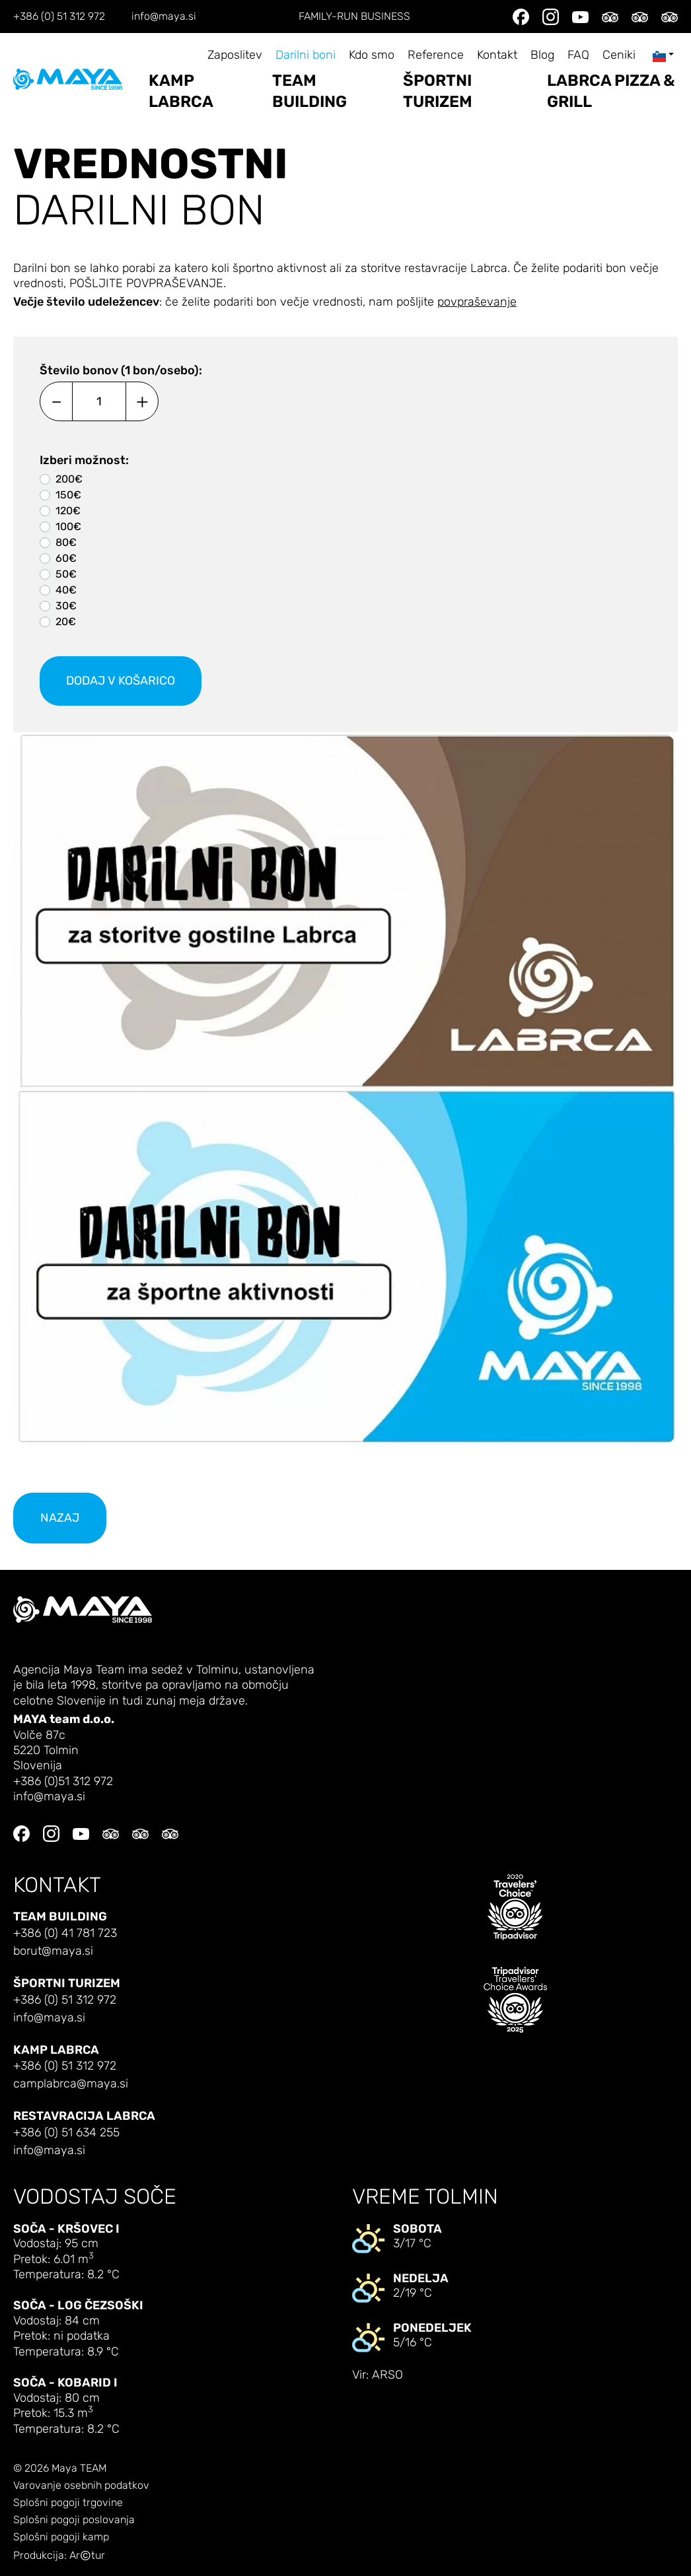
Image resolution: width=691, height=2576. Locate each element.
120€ (68, 510)
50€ (66, 574)
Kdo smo (371, 55)
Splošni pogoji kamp (61, 2537)
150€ (68, 495)
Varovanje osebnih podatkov (81, 2485)
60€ (66, 558)
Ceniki (619, 55)
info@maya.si (163, 16)
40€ (66, 590)
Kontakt (497, 55)
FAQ (578, 55)
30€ (66, 605)
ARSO (387, 2375)
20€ (65, 621)
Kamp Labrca (181, 91)
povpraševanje (477, 302)
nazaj (59, 1518)
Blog (542, 55)
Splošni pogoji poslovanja (74, 2520)
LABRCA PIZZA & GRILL (611, 91)
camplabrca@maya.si (70, 2084)
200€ (69, 479)
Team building (309, 91)
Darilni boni (305, 55)
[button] (345, 1089)
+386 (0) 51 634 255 (66, 2133)
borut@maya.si (53, 1951)
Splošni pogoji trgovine (68, 2502)
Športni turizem (437, 91)
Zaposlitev (234, 55)
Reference (436, 55)
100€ (68, 526)
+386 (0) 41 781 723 (65, 1933)
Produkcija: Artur (59, 2556)
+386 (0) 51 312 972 (59, 16)
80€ (66, 542)
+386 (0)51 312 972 (63, 1781)
